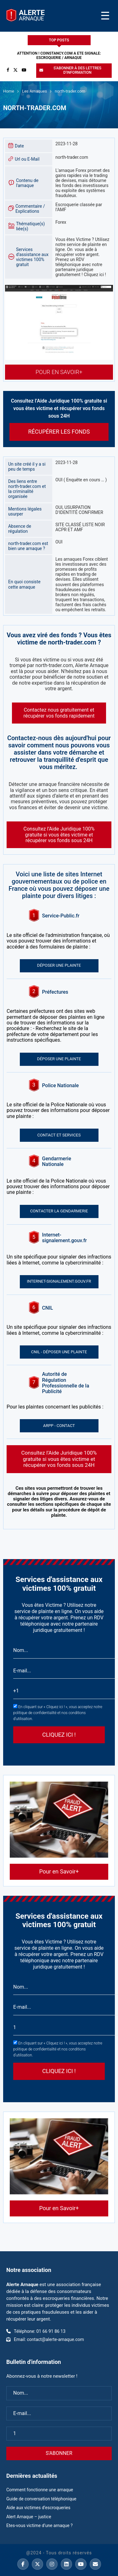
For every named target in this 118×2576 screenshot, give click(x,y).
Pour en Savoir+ (59, 372)
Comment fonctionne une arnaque (39, 2489)
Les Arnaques (34, 91)
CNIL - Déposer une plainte (59, 1351)
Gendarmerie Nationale (58, 1161)
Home (8, 91)
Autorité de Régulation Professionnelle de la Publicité (65, 1382)
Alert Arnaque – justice (28, 2516)
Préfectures (55, 992)
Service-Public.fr (61, 916)
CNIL (47, 1308)
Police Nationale (60, 1085)
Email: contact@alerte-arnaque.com (49, 2339)
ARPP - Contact (59, 1425)
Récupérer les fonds (59, 431)
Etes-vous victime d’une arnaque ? (39, 2525)
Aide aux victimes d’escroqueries (38, 2507)
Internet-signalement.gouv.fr (64, 1237)
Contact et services (59, 1135)
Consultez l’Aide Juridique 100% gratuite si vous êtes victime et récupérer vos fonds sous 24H (59, 1459)
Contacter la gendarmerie (59, 1211)
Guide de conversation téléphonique (41, 2498)
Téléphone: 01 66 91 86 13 (39, 2331)
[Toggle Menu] (105, 15)
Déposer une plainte (59, 965)
